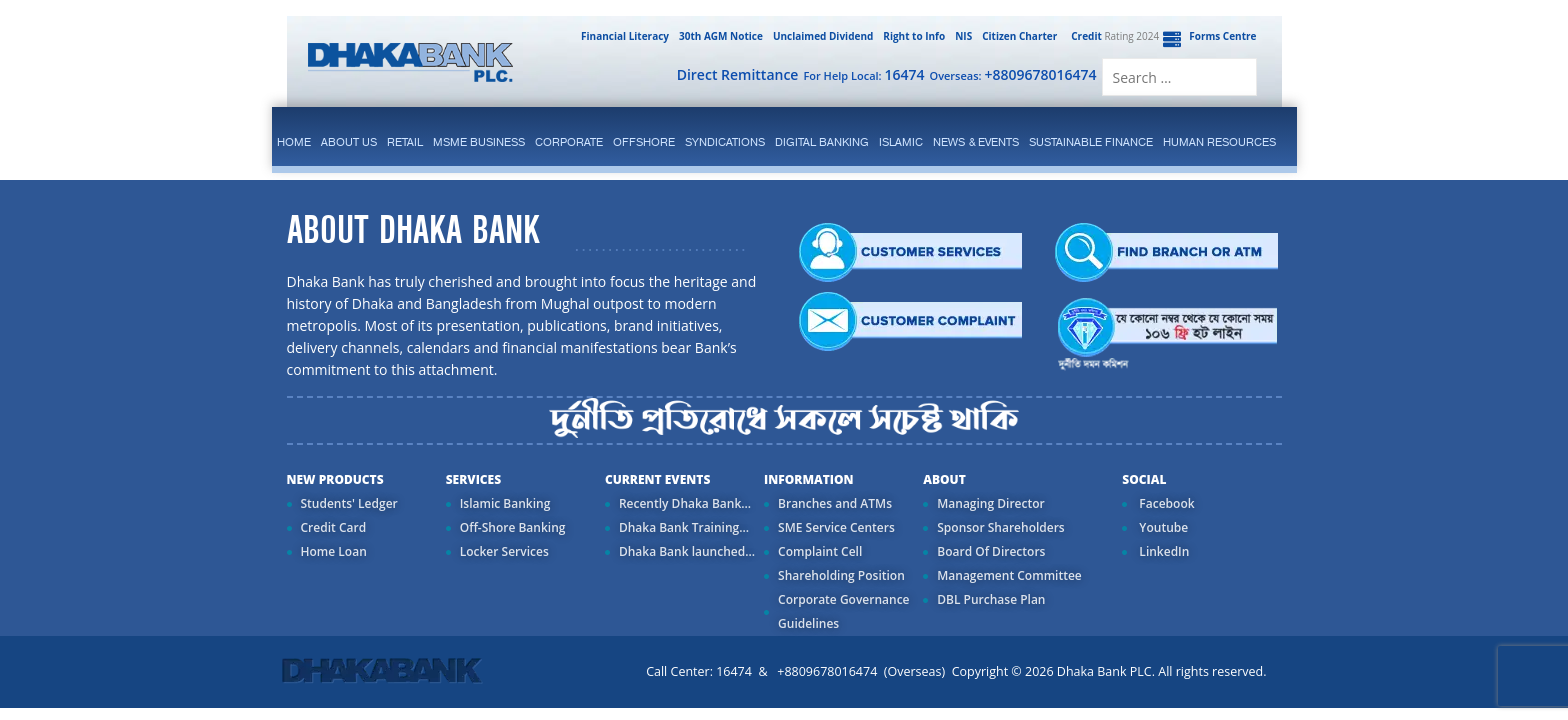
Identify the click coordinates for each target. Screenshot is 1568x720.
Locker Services (504, 551)
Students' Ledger (349, 503)
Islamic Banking (505, 503)
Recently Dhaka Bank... (685, 503)
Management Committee (1009, 575)
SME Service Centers (836, 527)
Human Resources (1219, 142)
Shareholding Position (841, 575)
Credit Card (334, 527)
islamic (901, 142)
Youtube (1162, 527)
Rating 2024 (1113, 36)
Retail (405, 142)
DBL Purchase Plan (991, 599)
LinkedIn (1162, 551)
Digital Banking (822, 142)
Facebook (1165, 503)
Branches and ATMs (835, 503)
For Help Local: (863, 74)
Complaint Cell (820, 551)
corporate (569, 142)
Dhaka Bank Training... (684, 527)
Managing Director (990, 503)
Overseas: (1013, 74)
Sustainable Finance (1091, 142)
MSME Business (479, 142)
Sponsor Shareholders (1000, 527)
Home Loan (334, 551)
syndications (725, 142)
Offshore (644, 142)
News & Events (976, 142)
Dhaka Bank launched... (687, 551)
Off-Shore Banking (513, 527)
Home (294, 142)
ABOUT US (349, 142)
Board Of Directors (991, 551)
